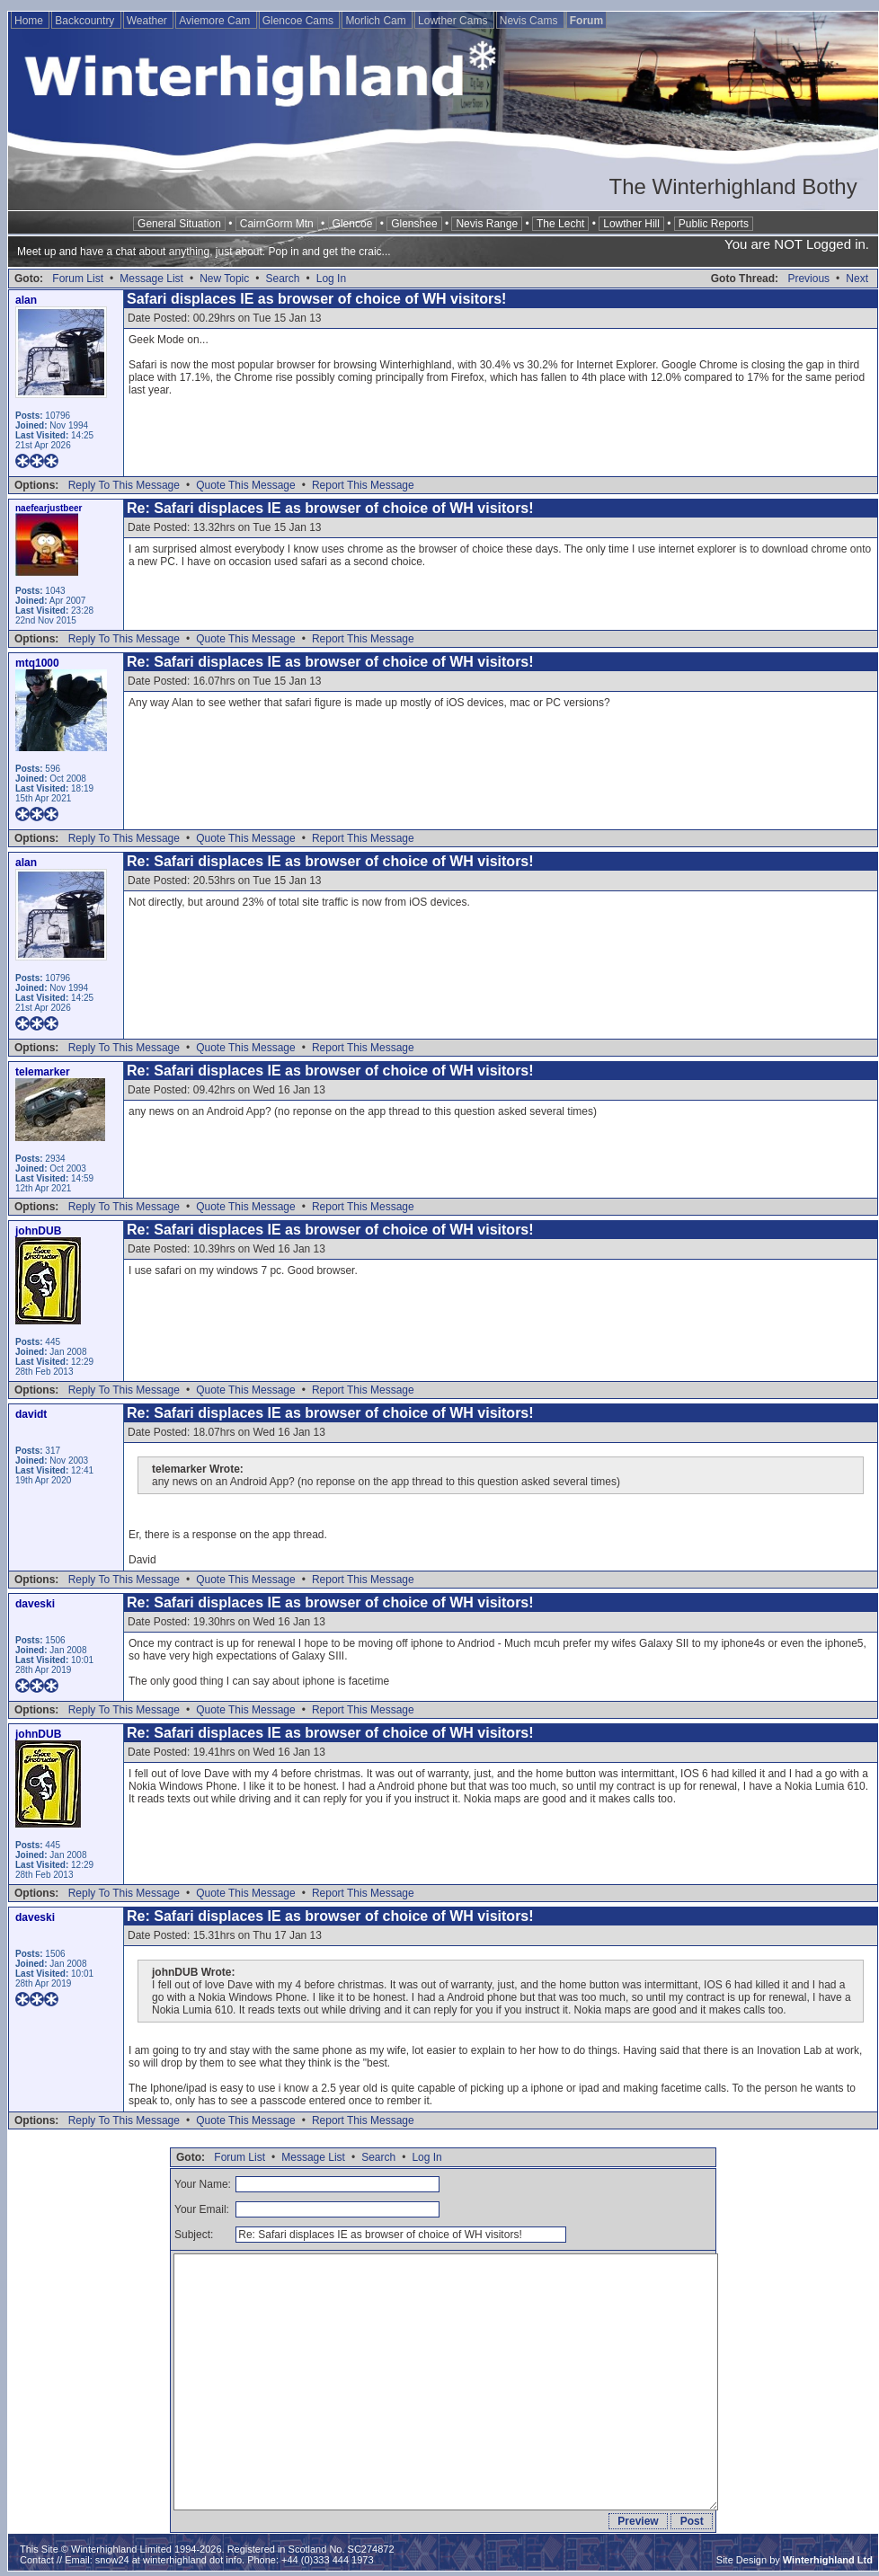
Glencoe (353, 223)
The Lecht (560, 223)
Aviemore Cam (216, 20)
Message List (151, 278)
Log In (331, 278)
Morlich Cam (377, 20)
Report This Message (363, 485)
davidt (31, 1414)
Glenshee (414, 223)
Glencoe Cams (299, 20)
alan (26, 300)
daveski (35, 1604)
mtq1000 (37, 663)
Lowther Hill (631, 223)
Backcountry (86, 20)
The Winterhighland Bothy (733, 186)
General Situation (179, 223)
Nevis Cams (530, 20)
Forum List (77, 278)
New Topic (224, 278)
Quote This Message (246, 485)
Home (30, 20)
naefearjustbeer (48, 508)
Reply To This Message (124, 485)
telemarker (42, 1072)
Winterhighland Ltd (828, 2559)
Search (282, 278)
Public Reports (714, 223)
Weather (148, 20)
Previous (808, 278)
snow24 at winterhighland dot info (168, 2559)
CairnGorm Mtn (277, 223)
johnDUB (38, 1231)
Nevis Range (487, 223)
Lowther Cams (454, 20)
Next (857, 278)
